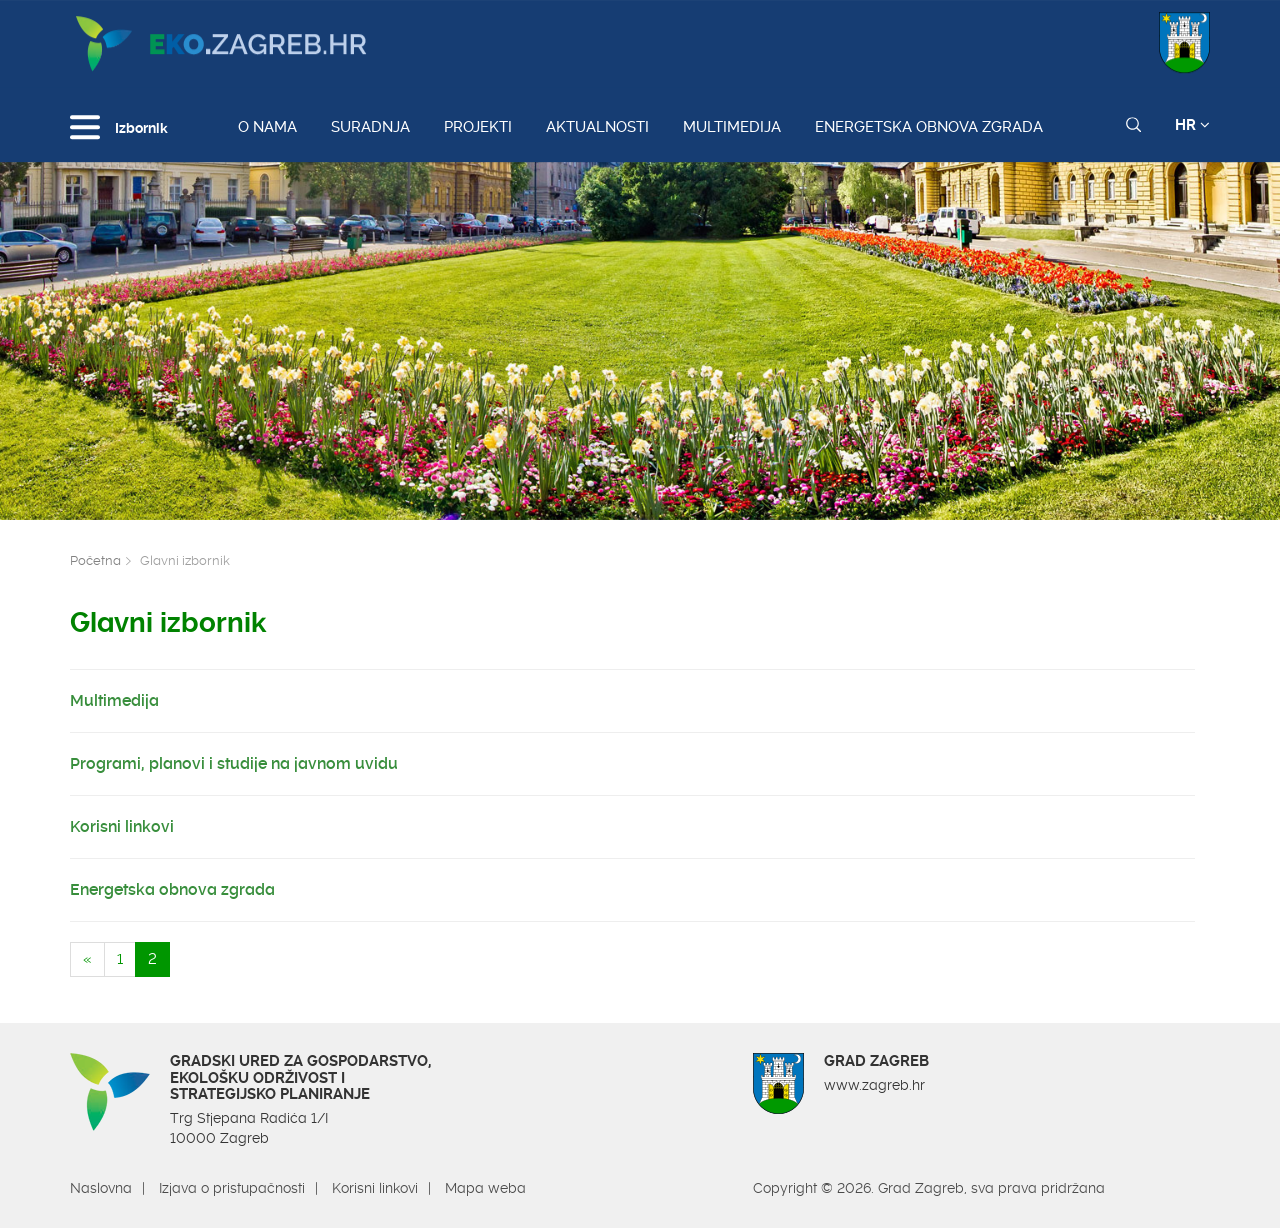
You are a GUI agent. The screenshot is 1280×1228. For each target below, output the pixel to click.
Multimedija (732, 127)
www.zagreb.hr (874, 1085)
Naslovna (101, 1188)
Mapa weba (485, 1188)
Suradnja (370, 127)
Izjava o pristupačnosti (232, 1188)
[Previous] (87, 959)
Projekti (478, 127)
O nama (267, 127)
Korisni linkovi (122, 826)
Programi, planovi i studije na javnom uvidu (234, 763)
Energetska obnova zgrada (929, 127)
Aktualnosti (597, 127)
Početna (95, 560)
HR (1192, 125)
